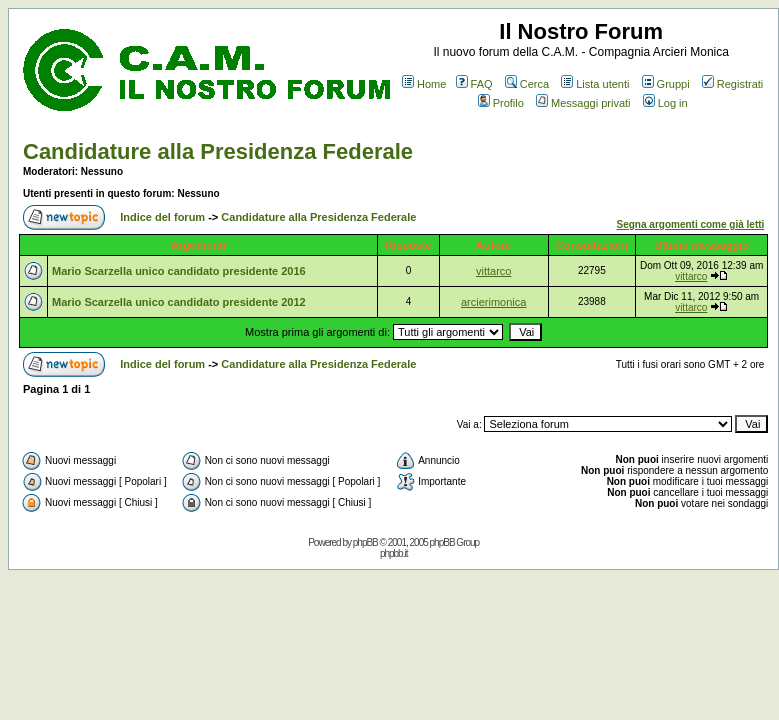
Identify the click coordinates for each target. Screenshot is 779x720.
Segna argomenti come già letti (691, 224)
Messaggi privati (583, 103)
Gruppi (666, 84)
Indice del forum (162, 217)
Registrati (732, 84)
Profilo (501, 103)
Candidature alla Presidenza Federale (218, 151)
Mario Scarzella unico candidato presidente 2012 (179, 302)
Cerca (527, 84)
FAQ (474, 84)
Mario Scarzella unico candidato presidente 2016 (179, 271)
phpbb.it (394, 553)
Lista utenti (595, 84)
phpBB (365, 542)
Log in (665, 103)
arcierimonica (493, 302)
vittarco (493, 271)
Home (424, 84)
